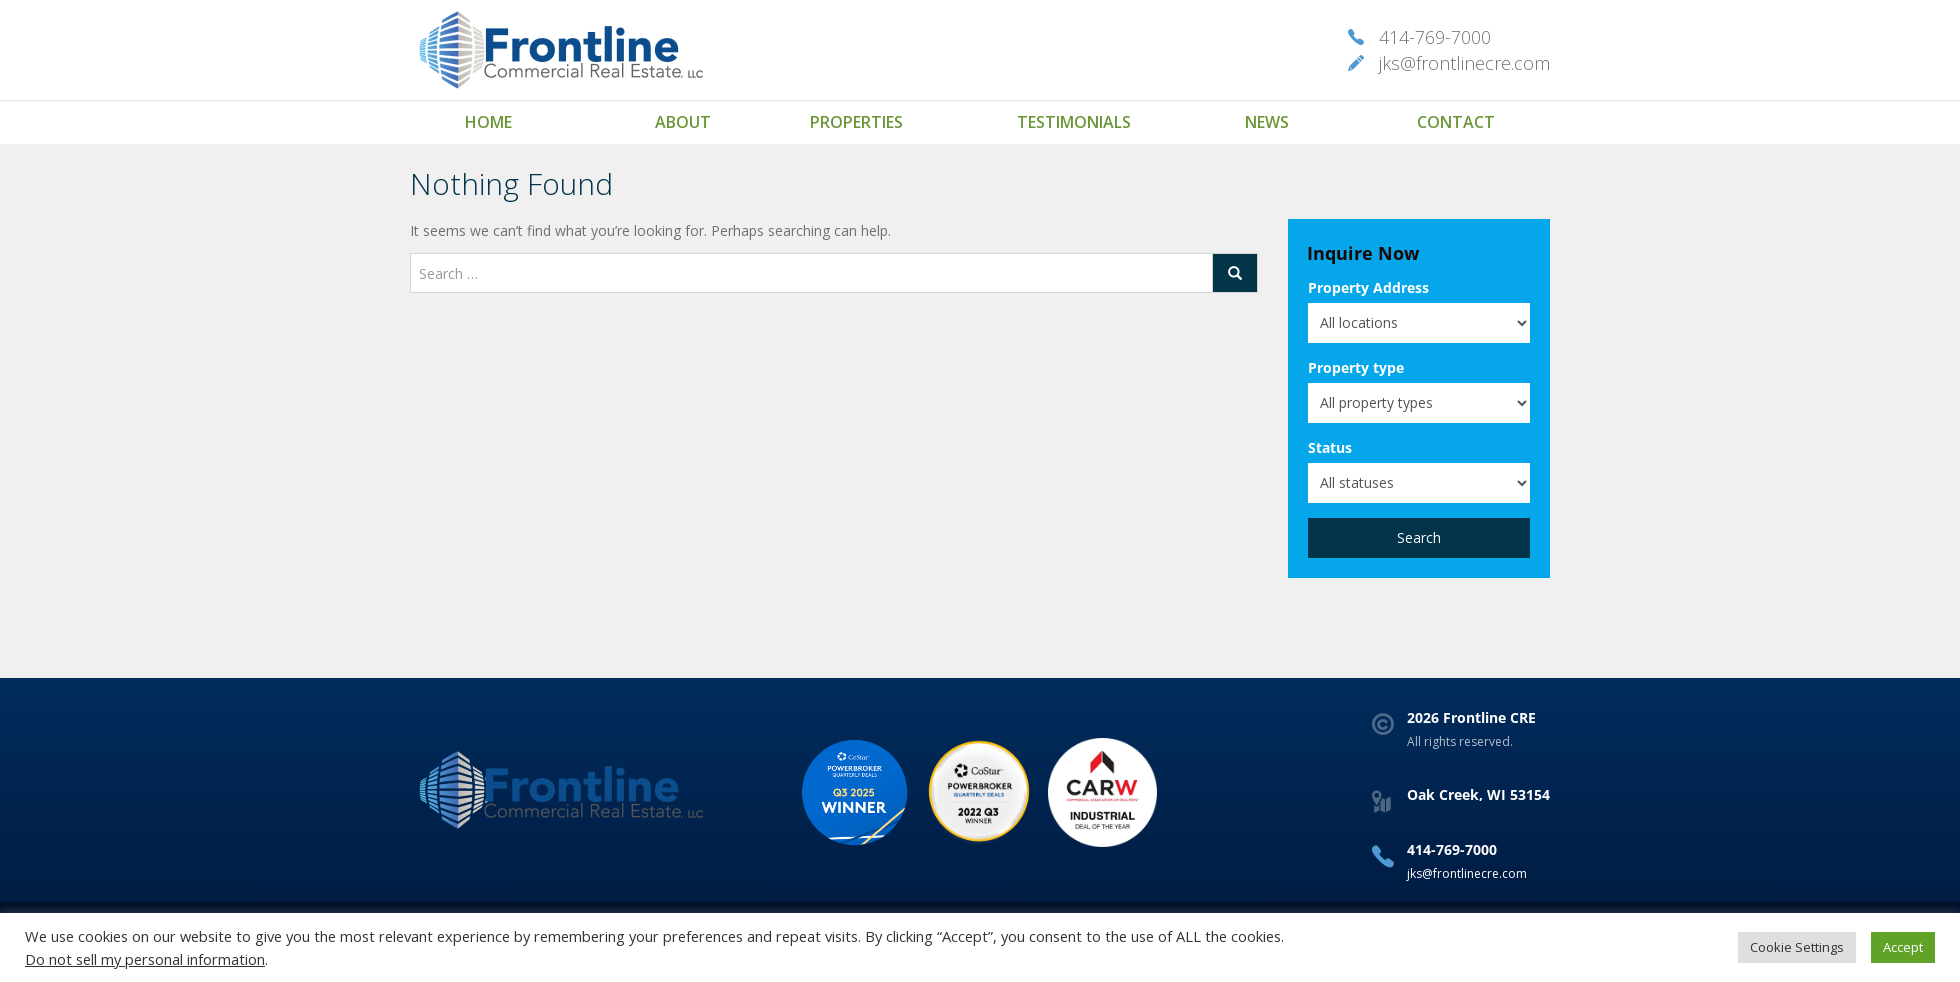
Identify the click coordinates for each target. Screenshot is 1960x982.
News (1267, 122)
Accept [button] (1903, 947)
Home (488, 122)
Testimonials (1074, 122)
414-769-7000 (1435, 37)
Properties (856, 122)
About (683, 122)
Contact (1456, 122)
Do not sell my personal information (145, 959)
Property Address (1368, 287)
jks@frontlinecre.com (1464, 63)
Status (1330, 447)
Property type (1356, 367)
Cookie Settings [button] (1797, 947)
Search (1419, 537)
